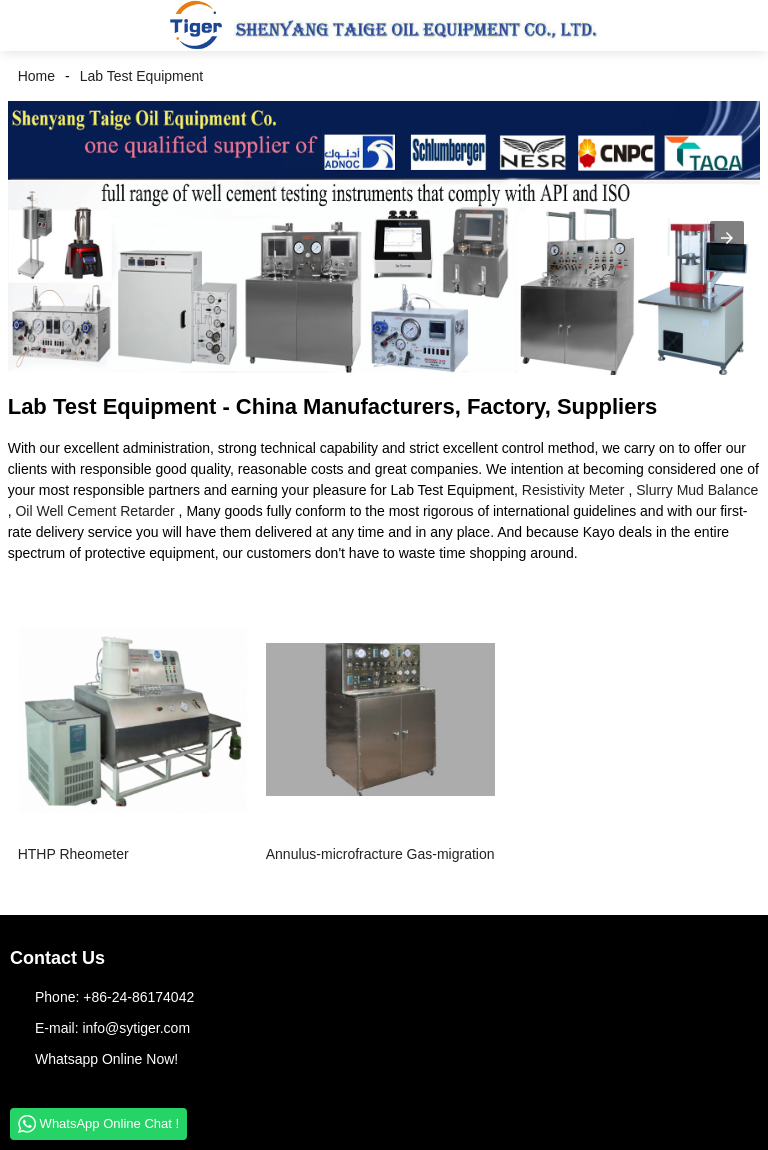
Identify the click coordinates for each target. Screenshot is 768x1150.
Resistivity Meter (573, 490)
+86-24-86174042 (138, 997)
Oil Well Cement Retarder (94, 511)
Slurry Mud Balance (697, 490)
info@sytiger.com (136, 1028)
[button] (30, 25)
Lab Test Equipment (142, 76)
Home (36, 76)
